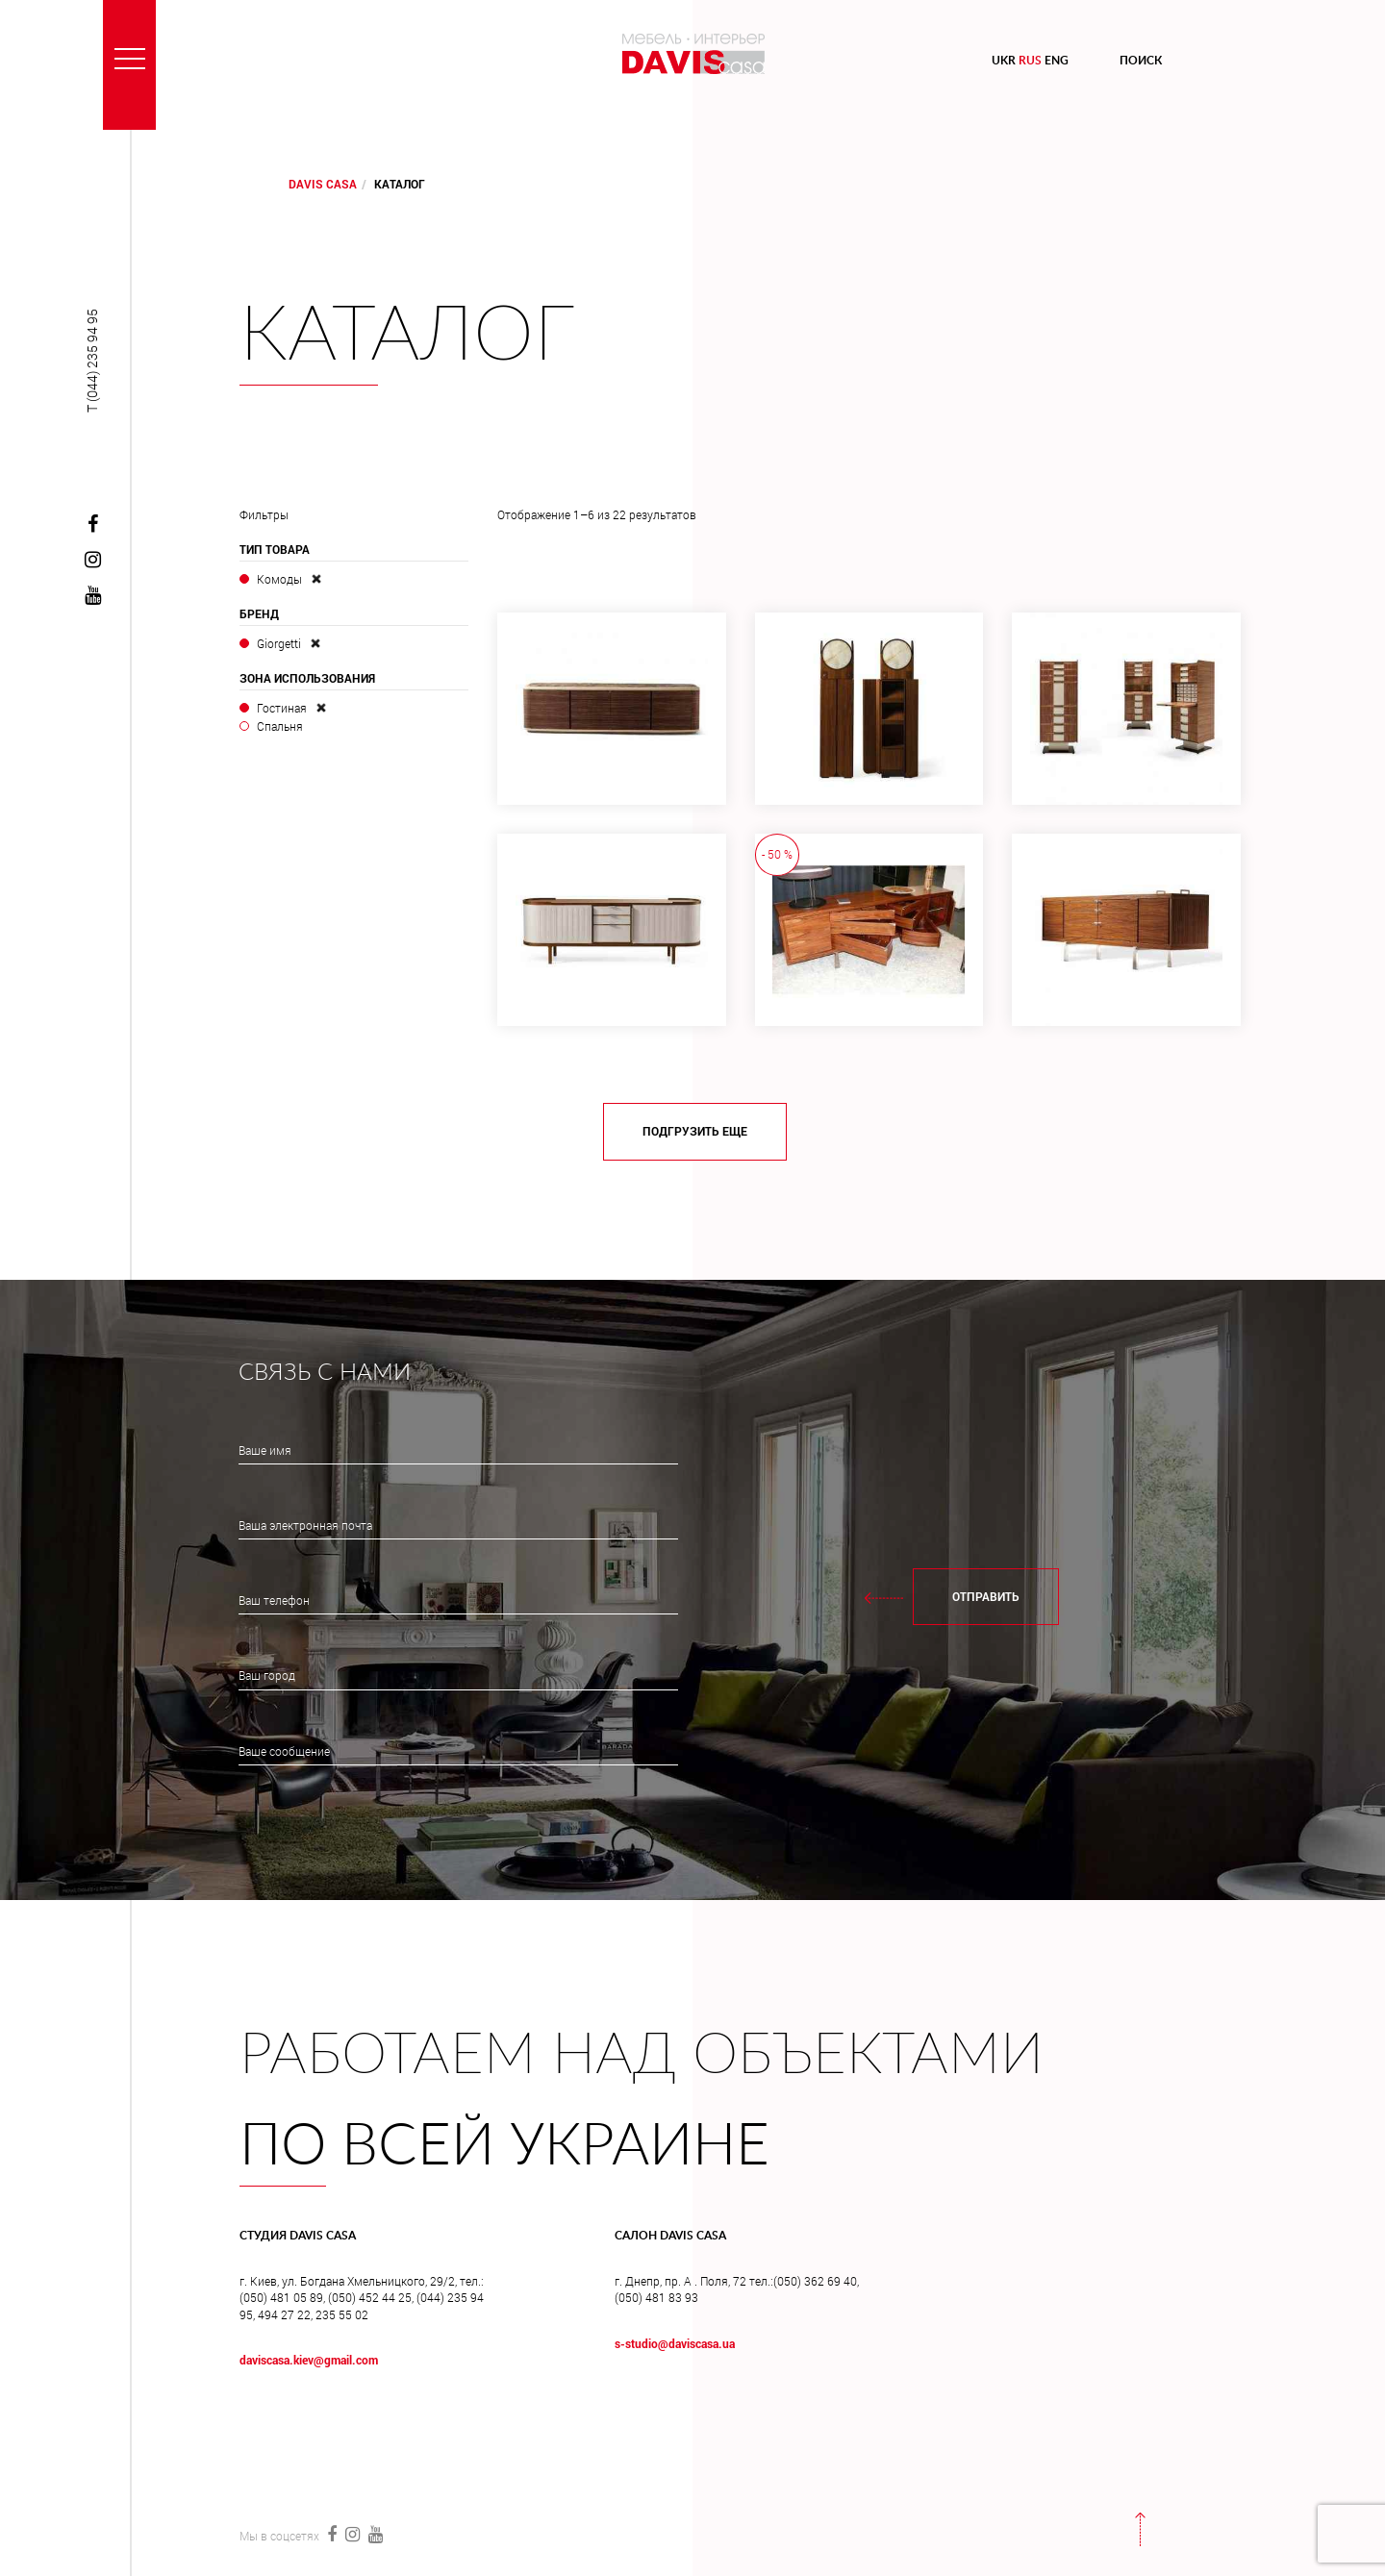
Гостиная (282, 707)
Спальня (280, 726)
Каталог (407, 336)
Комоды (279, 579)
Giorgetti (279, 643)
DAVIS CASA (323, 183)
